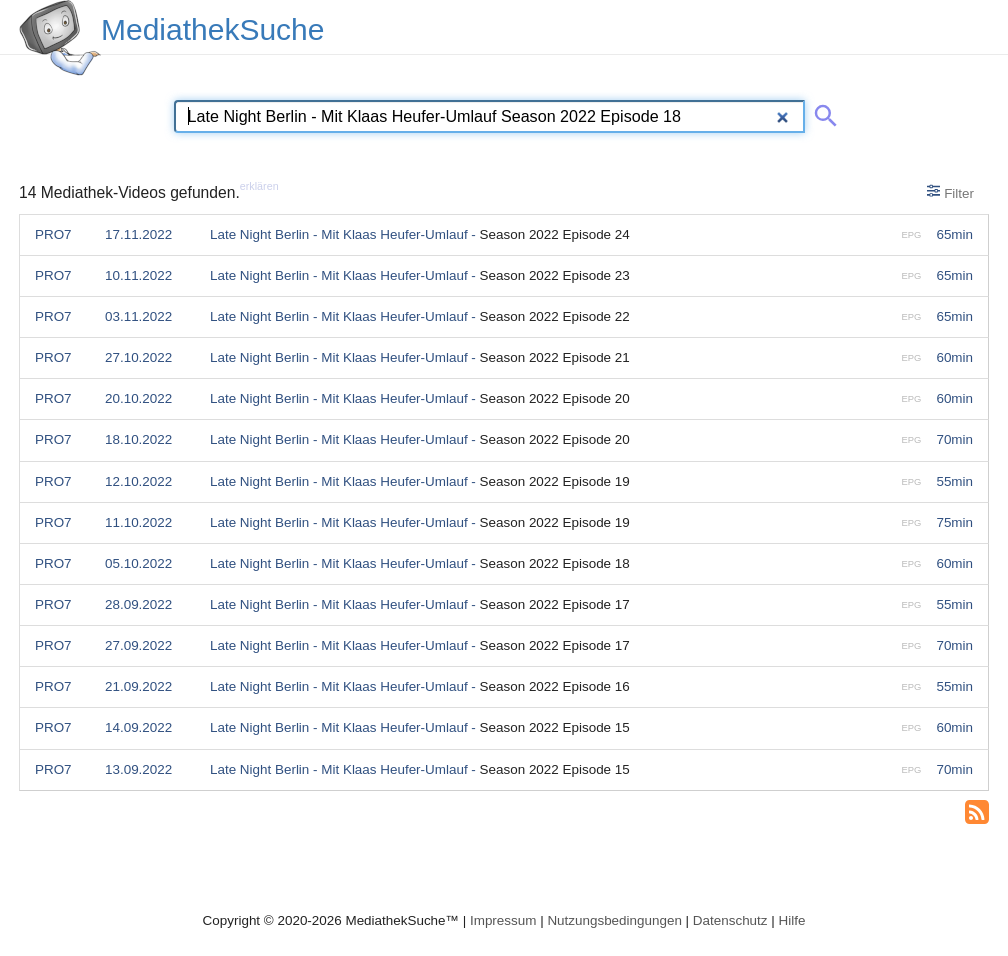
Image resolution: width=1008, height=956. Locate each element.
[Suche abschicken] (822, 112)
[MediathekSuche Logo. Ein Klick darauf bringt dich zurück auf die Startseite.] (60, 38)
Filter (950, 192)
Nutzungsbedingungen (614, 920)
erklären (259, 186)
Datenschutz (730, 920)
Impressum (503, 920)
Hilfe (792, 920)
